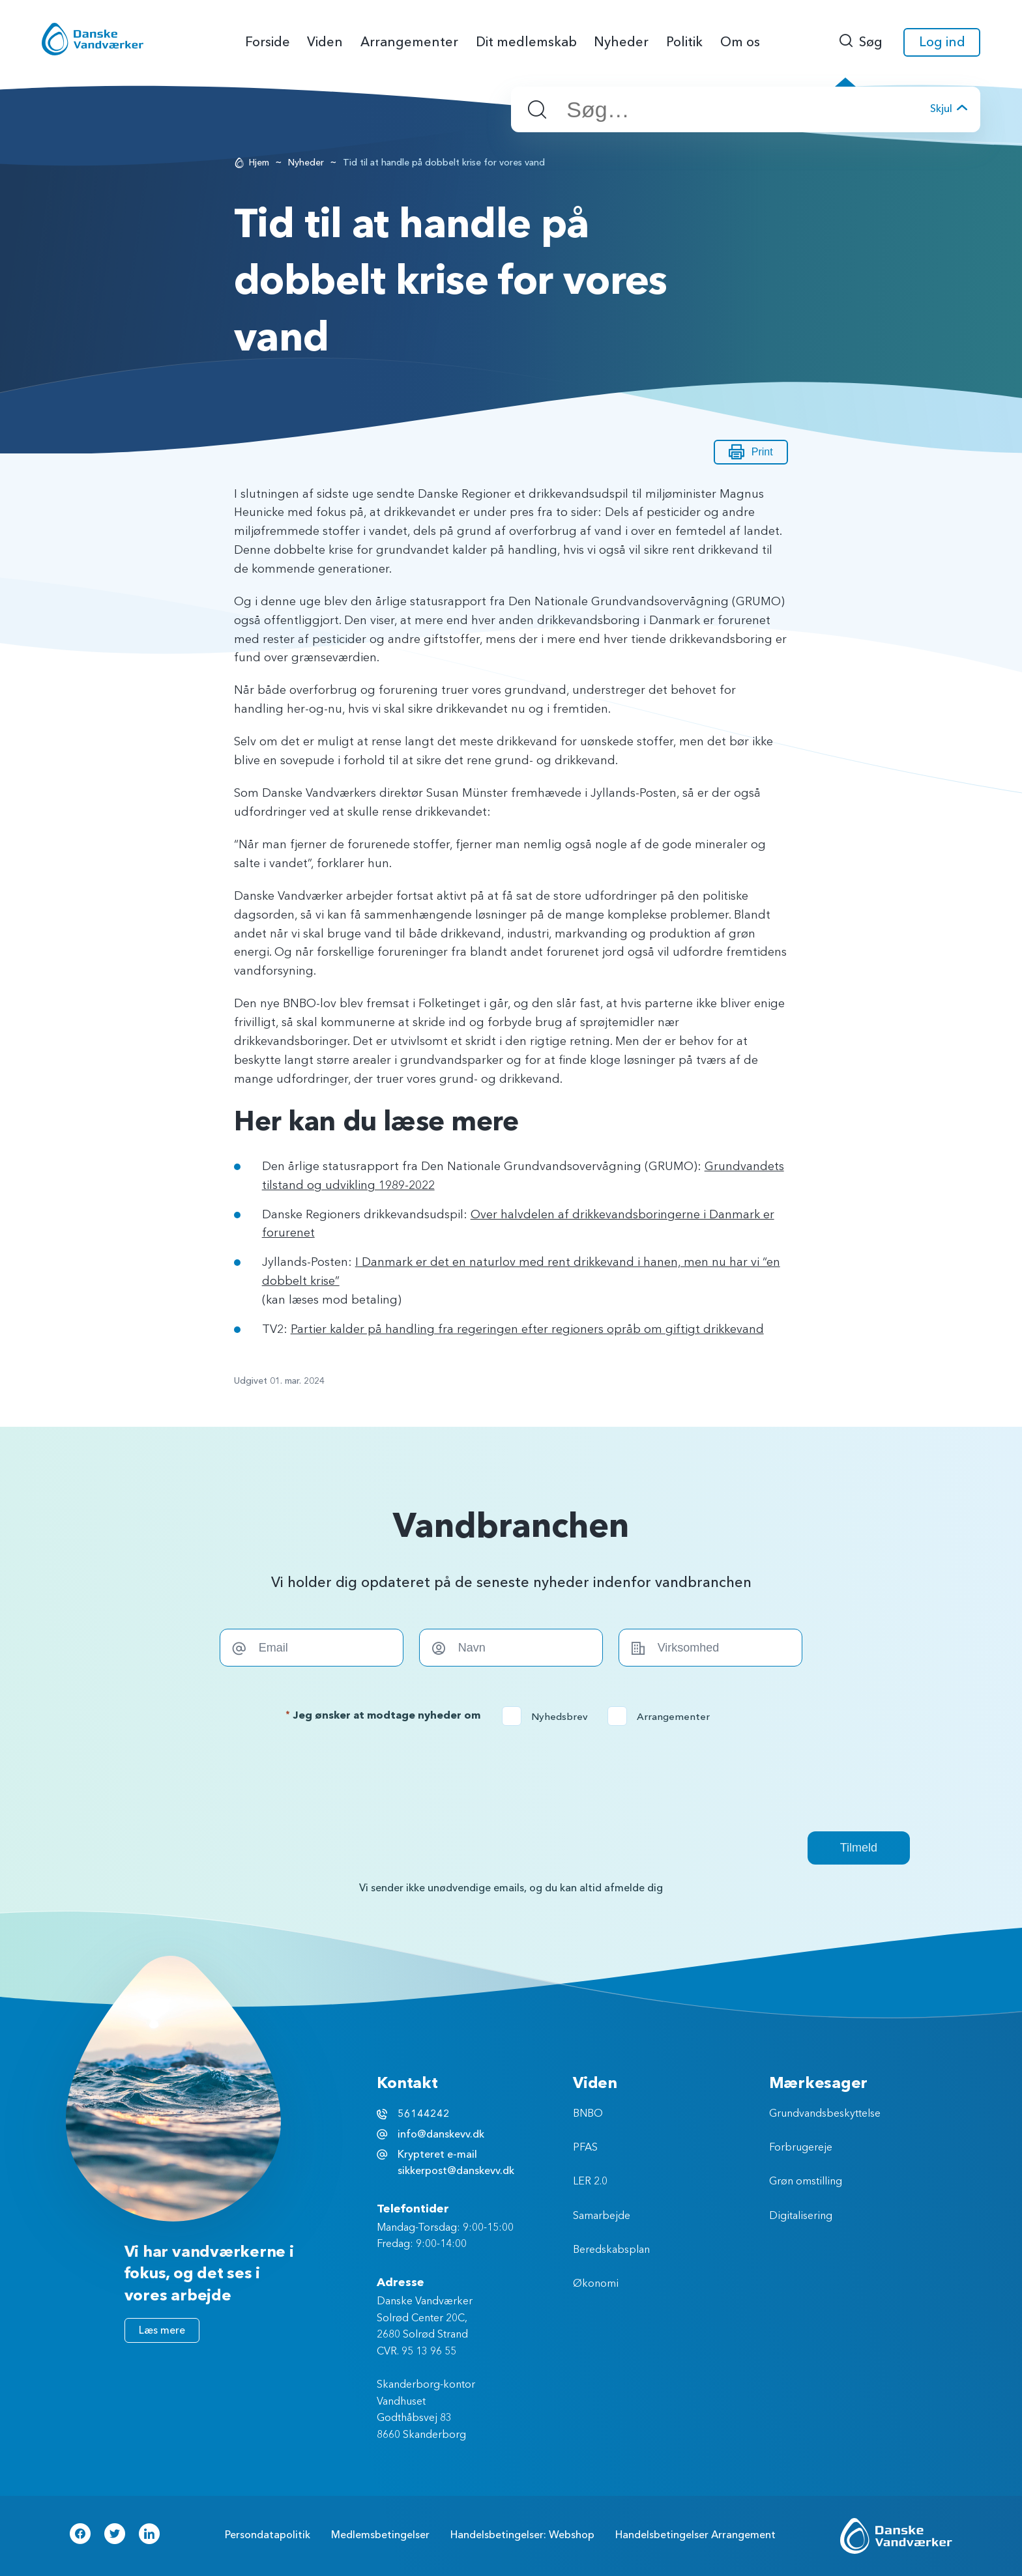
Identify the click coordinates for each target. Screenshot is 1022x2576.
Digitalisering (800, 2216)
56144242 (424, 2114)
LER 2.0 (590, 2182)
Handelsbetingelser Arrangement (695, 2535)
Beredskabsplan (611, 2250)
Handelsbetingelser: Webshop (522, 2535)
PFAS (585, 2148)
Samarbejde (601, 2216)
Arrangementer (663, 1716)
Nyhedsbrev (549, 1716)
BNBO (588, 2114)
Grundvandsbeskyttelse (825, 2114)
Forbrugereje (800, 2148)
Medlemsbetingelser (380, 2535)
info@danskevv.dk (441, 2134)
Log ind (942, 42)
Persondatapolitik (267, 2535)
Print (751, 452)
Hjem (259, 162)
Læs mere (162, 2330)
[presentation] (511, 1778)
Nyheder (306, 162)
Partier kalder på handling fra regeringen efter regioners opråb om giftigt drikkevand (527, 1330)
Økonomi (596, 2284)
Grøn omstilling (805, 2182)
